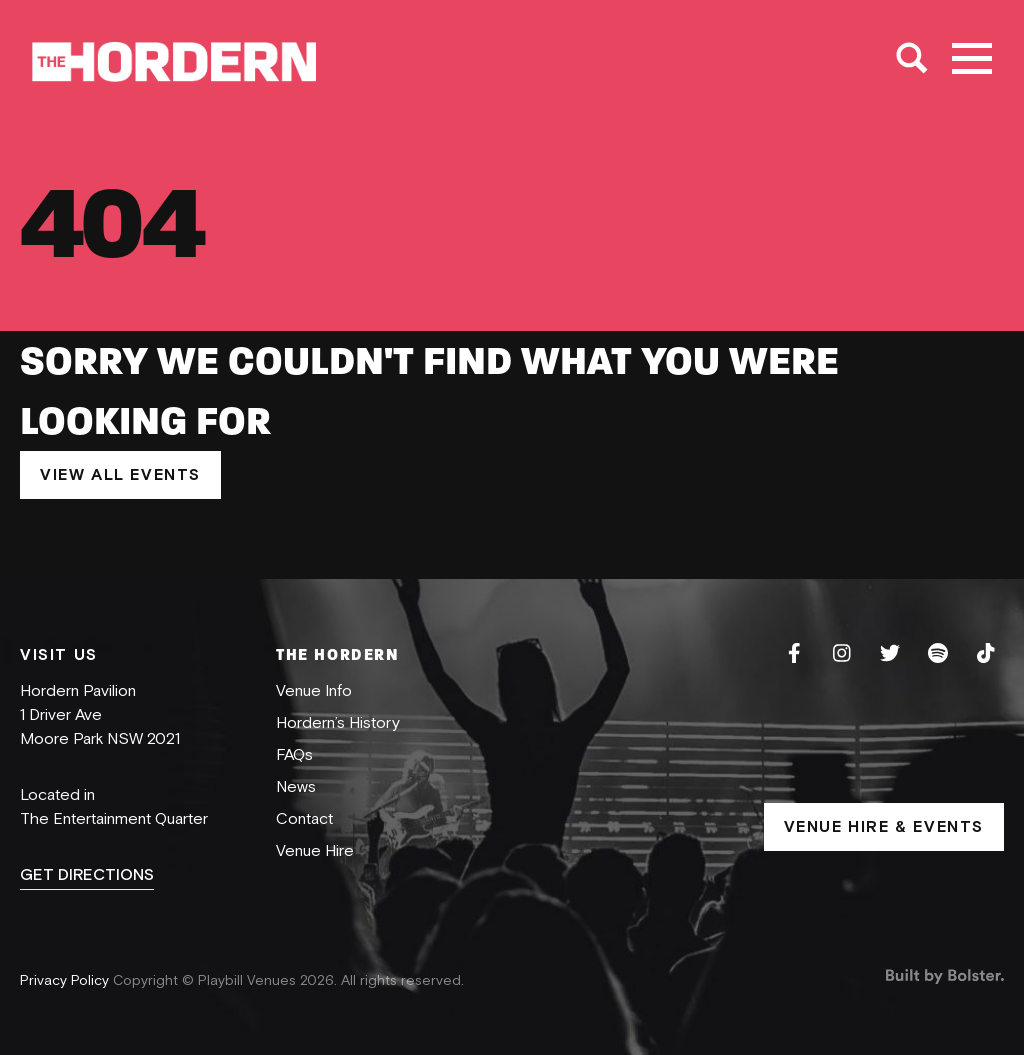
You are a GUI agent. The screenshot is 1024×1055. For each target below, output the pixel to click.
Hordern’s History (338, 723)
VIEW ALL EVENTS (120, 475)
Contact (304, 819)
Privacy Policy (66, 980)
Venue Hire (315, 851)
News (296, 787)
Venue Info (314, 691)
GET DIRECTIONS (87, 875)
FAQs (294, 755)
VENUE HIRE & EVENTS (884, 827)
